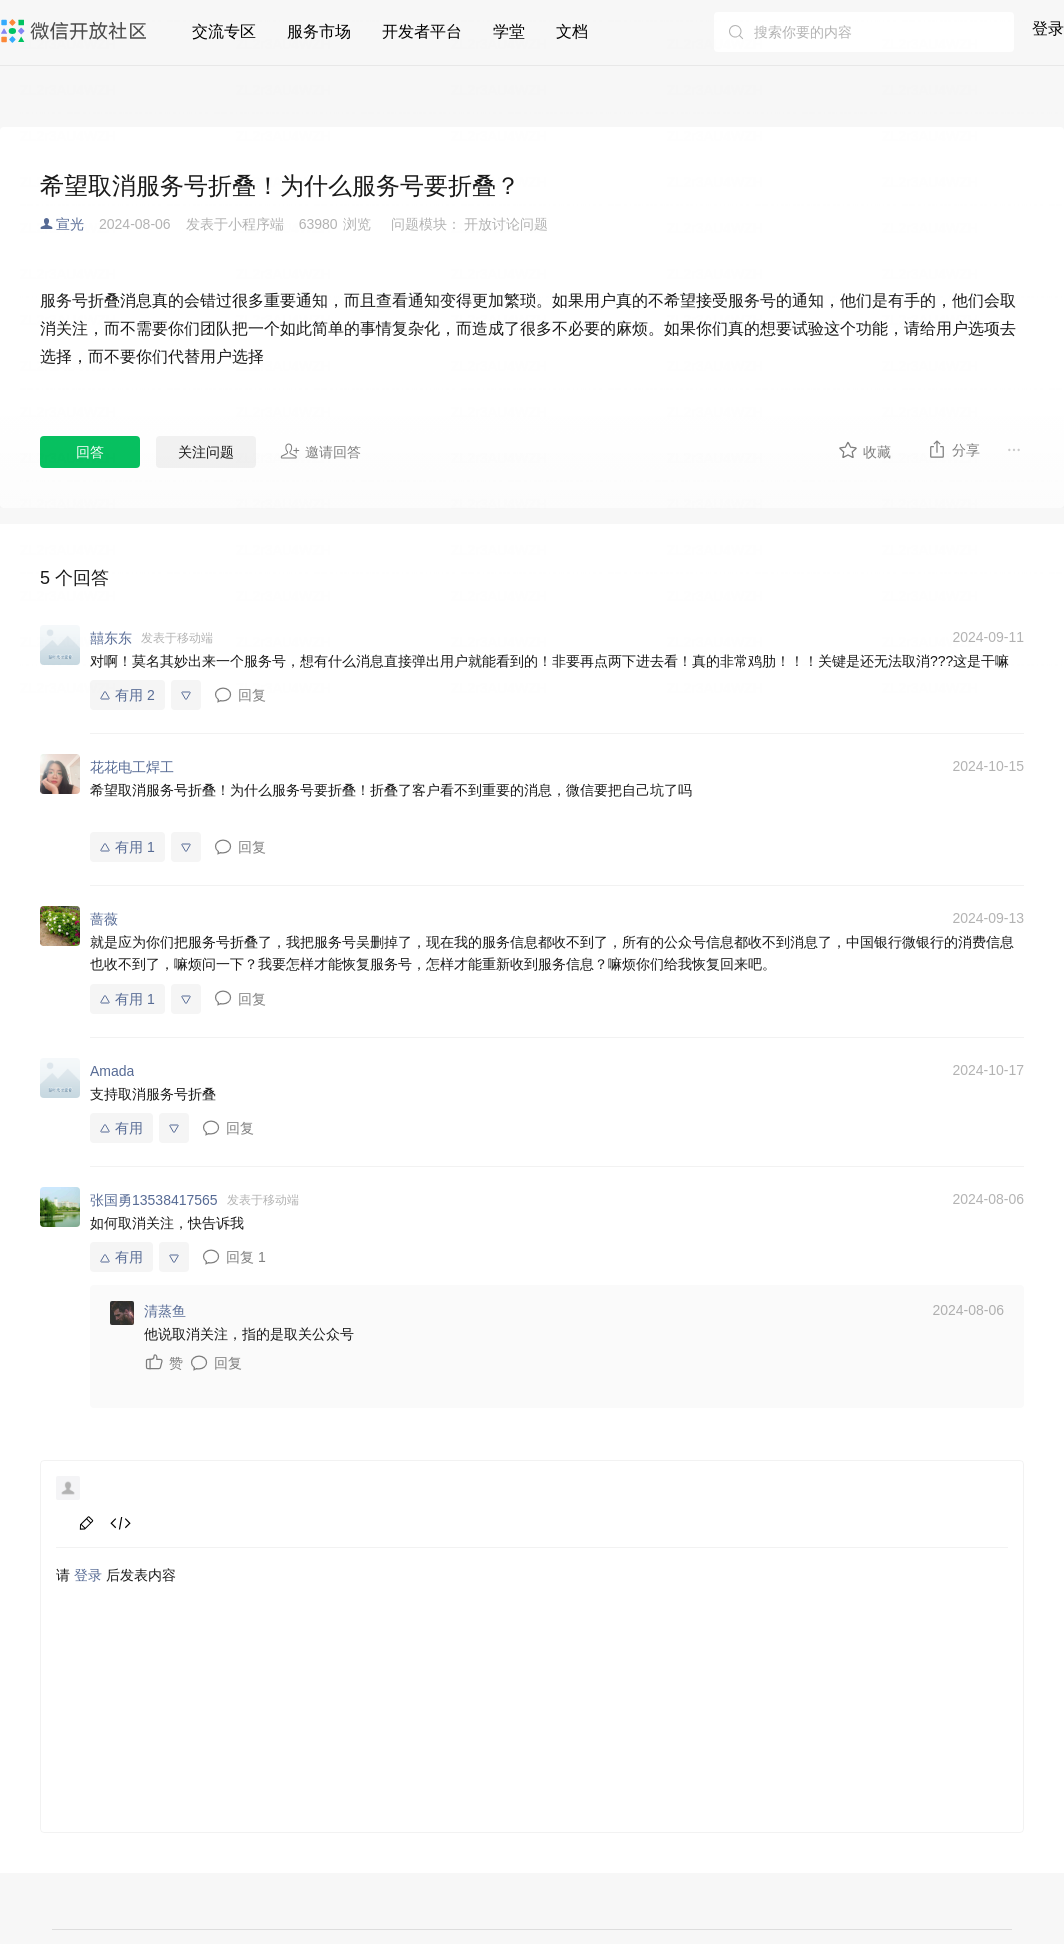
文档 (572, 31)
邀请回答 (320, 451)
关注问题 (206, 452)
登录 (1048, 28)
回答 (90, 452)
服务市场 (319, 31)
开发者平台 (422, 31)
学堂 (509, 31)
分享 (953, 449)
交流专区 (224, 31)
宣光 (70, 224)
